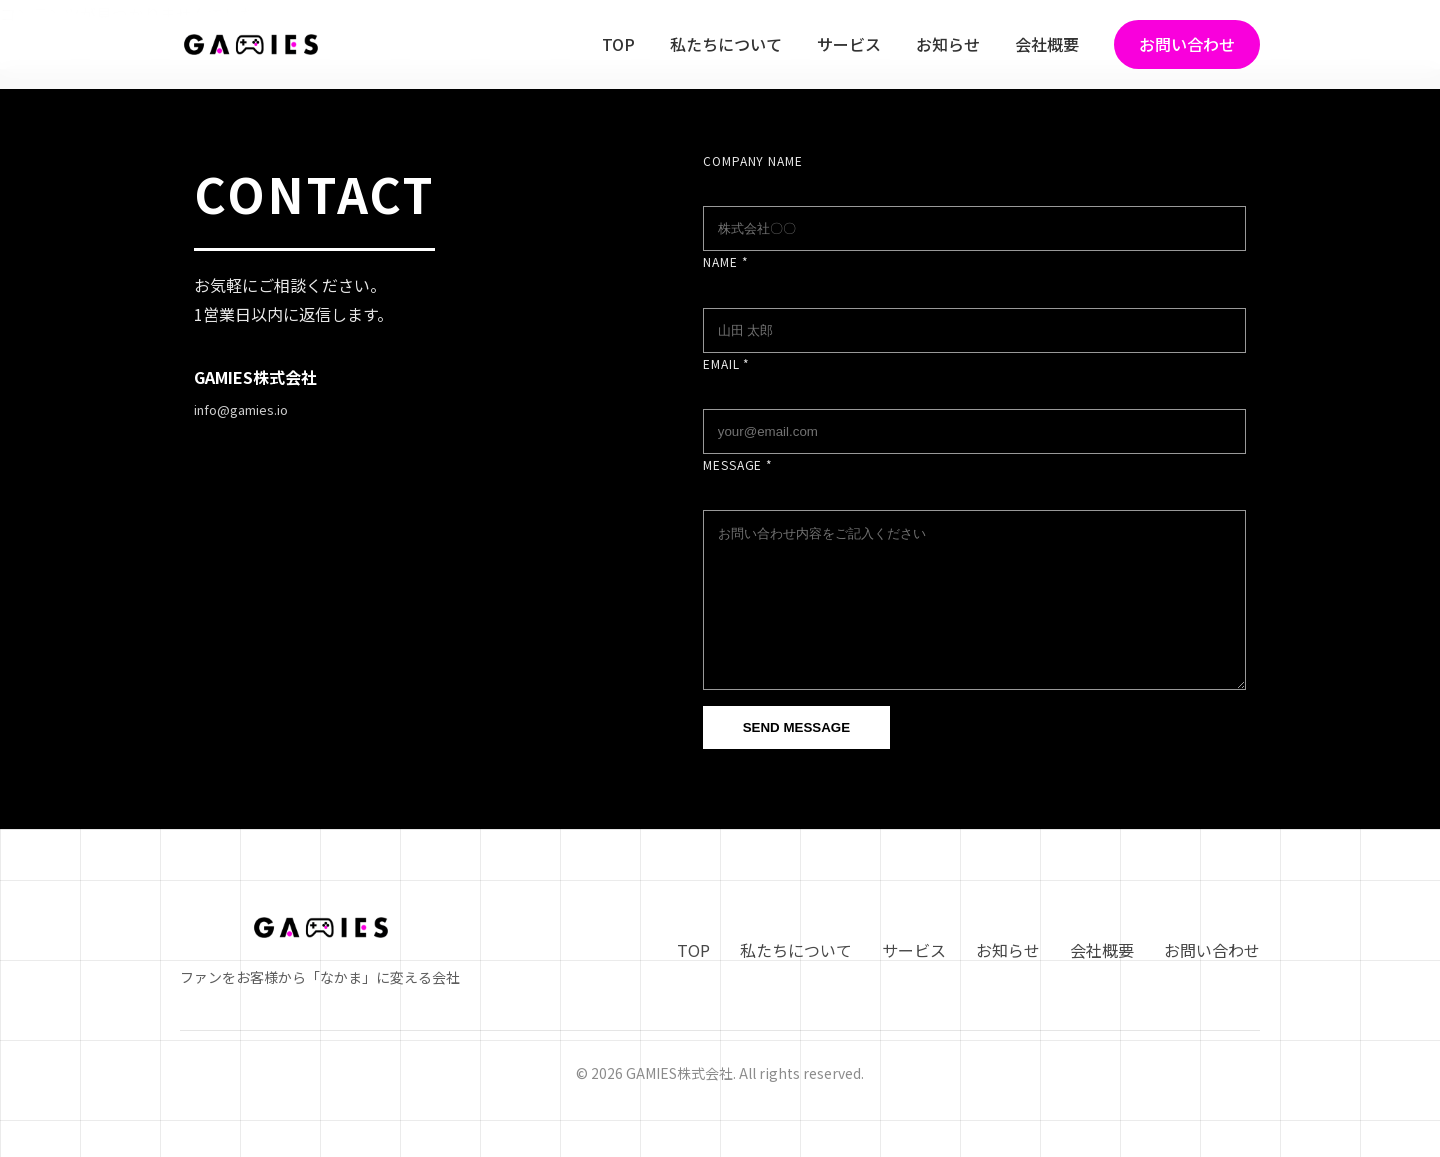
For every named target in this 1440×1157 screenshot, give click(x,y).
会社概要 (1047, 44)
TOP (618, 44)
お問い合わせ (1187, 44)
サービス (849, 44)
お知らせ (948, 44)
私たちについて (726, 44)
